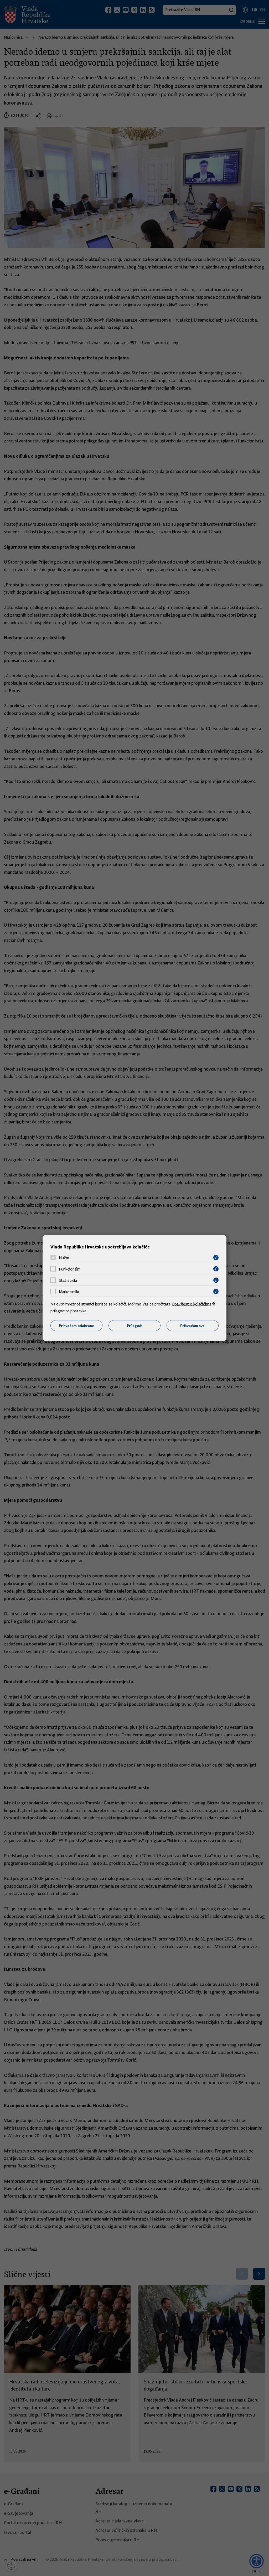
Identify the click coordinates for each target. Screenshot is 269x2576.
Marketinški (69, 1291)
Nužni (64, 1257)
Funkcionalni (69, 1269)
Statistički (68, 1280)
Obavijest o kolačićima (191, 1304)
